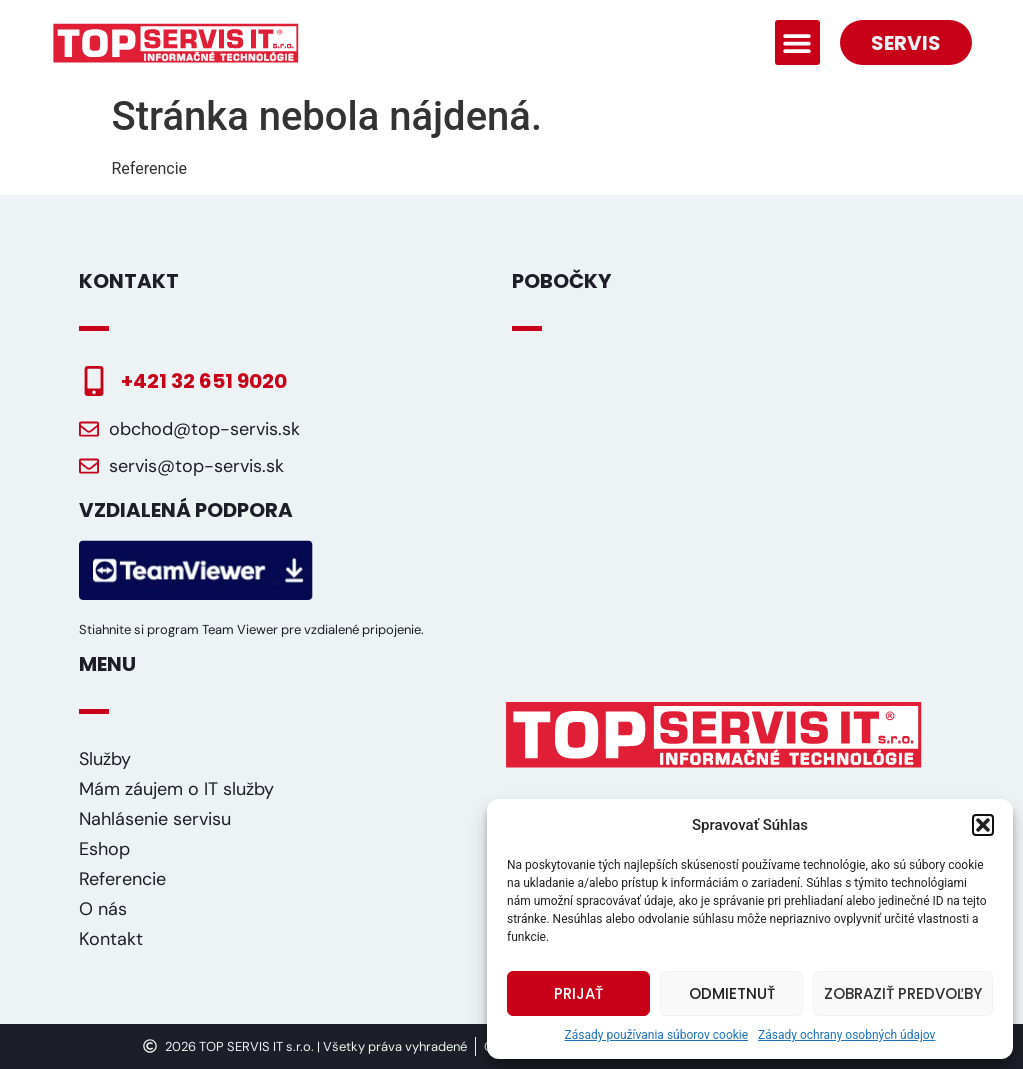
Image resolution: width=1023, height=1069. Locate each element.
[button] (983, 825)
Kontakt (111, 939)
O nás (103, 909)
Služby (105, 759)
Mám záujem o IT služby (176, 789)
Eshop (104, 849)
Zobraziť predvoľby (903, 993)
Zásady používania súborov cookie (657, 1035)
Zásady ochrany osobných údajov (846, 1035)
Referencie (122, 879)
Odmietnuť (732, 993)
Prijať (578, 993)
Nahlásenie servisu (155, 819)
